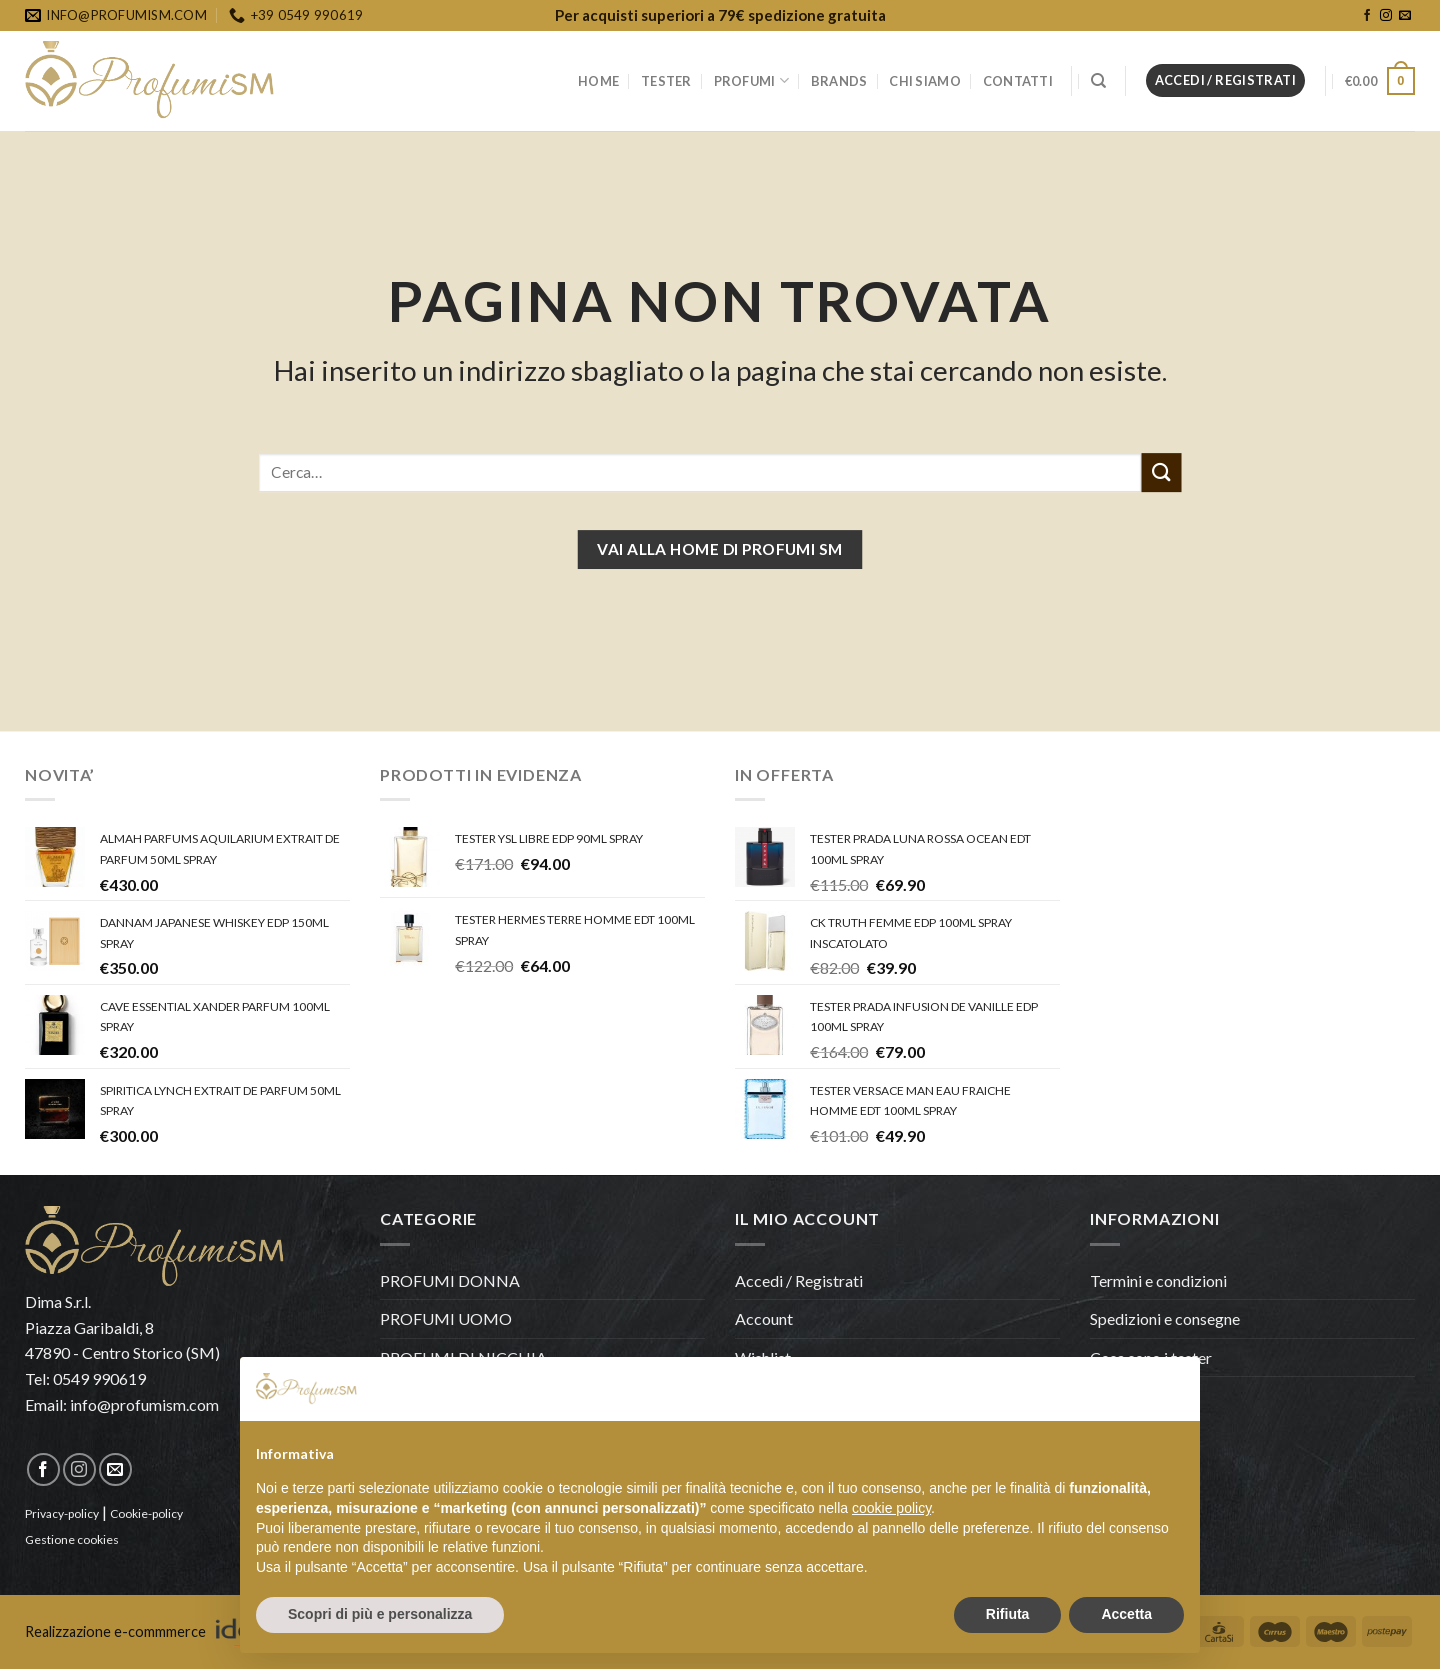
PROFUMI (751, 80)
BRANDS (839, 81)
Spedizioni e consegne (1165, 1318)
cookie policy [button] (891, 1508)
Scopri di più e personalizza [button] (380, 1614)
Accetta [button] (1126, 1614)
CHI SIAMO (924, 81)
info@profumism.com (144, 1404)
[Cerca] (1098, 81)
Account (764, 1318)
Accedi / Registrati (799, 1280)
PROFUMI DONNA (450, 1280)
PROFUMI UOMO (446, 1318)
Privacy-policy (62, 1513)
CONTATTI (1018, 81)
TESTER (666, 81)
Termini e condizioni (1158, 1280)
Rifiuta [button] (1008, 1614)
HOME (598, 81)
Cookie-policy (146, 1513)
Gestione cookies (72, 1539)
